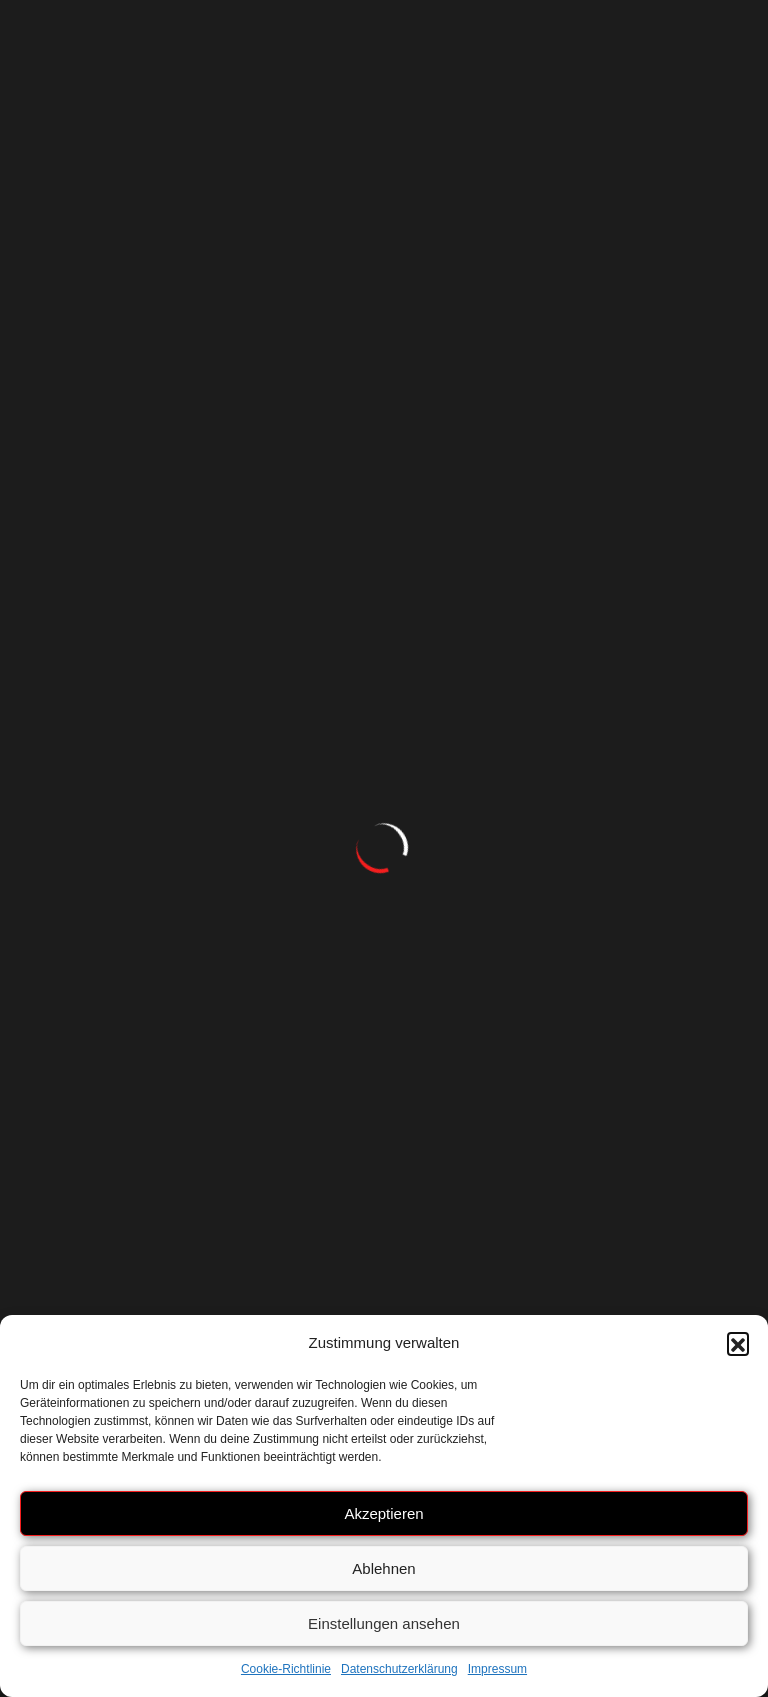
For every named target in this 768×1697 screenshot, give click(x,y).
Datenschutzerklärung (399, 1669)
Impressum (497, 1669)
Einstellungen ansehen (384, 1623)
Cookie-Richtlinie (286, 1669)
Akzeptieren (383, 1513)
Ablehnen (383, 1568)
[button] (738, 1343)
